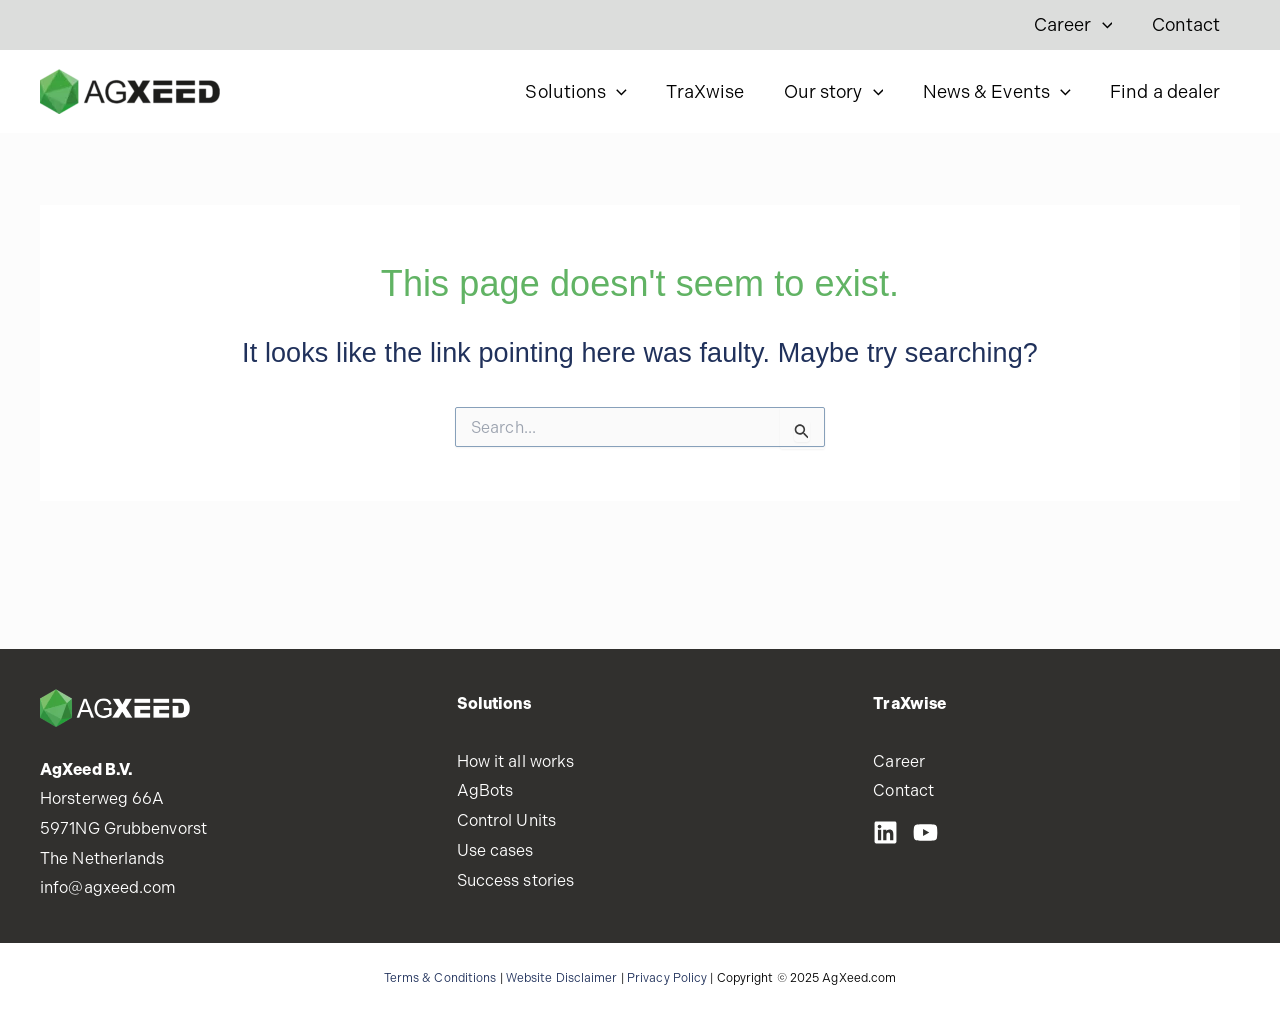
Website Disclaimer (562, 978)
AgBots (485, 790)
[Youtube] (925, 832)
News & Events (1002, 92)
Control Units (506, 820)
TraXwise (717, 91)
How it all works (516, 761)
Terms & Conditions (440, 978)
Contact (1187, 24)
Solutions (591, 92)
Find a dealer (1167, 91)
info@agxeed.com (108, 887)
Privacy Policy (667, 978)
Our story (842, 92)
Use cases (495, 850)
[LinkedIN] (885, 832)
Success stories (516, 880)
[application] (1107, 25)
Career (1078, 25)
